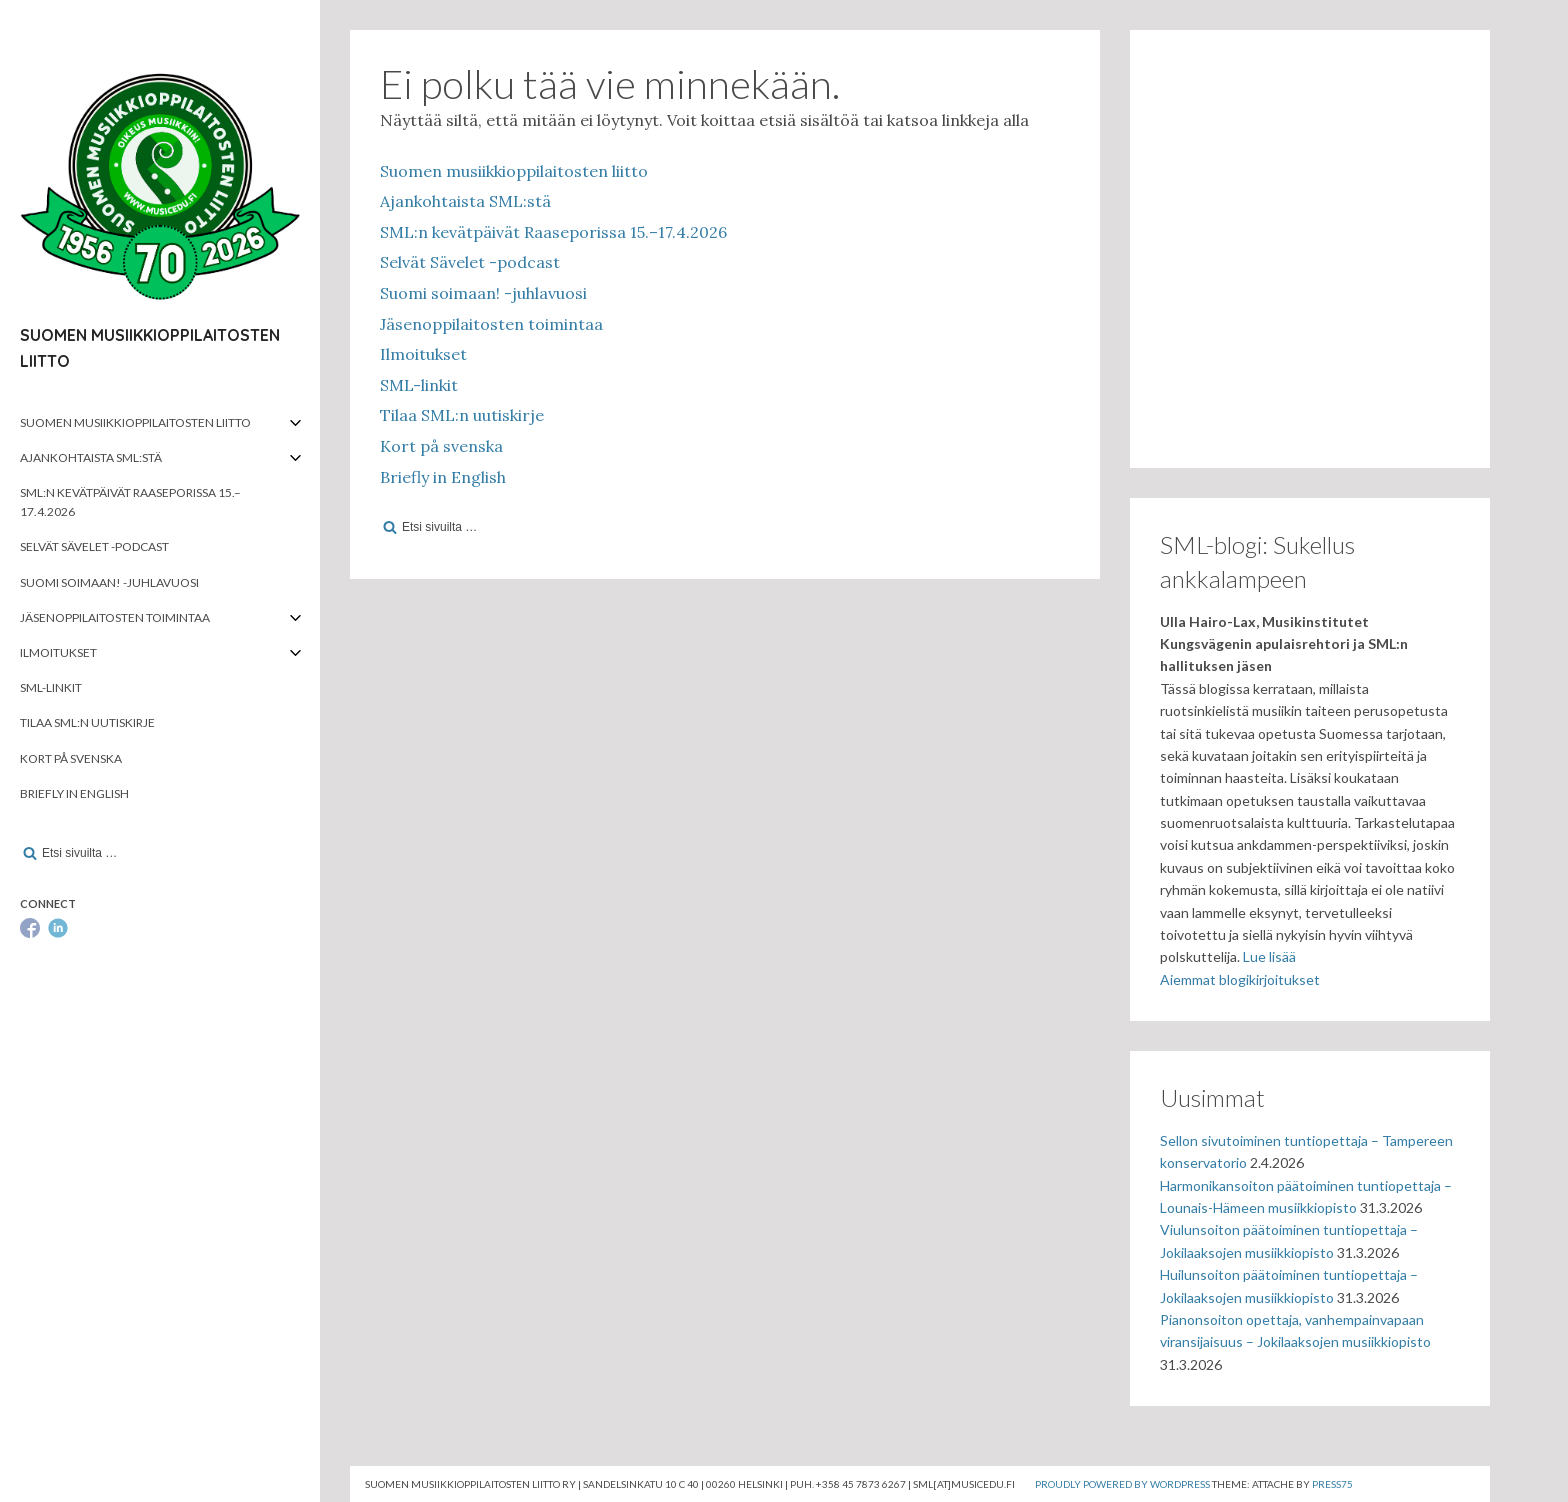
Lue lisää (1269, 956)
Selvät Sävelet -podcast (94, 546)
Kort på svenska (71, 758)
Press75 (1332, 1484)
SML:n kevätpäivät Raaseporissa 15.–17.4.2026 (130, 502)
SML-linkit (51, 687)
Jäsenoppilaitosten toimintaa (115, 617)
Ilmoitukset (58, 652)
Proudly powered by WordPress (1122, 1484)
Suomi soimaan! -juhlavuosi (109, 582)
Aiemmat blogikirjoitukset (1240, 979)
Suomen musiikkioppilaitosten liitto (135, 422)
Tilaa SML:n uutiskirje (87, 722)
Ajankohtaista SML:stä (91, 457)
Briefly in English (74, 793)
